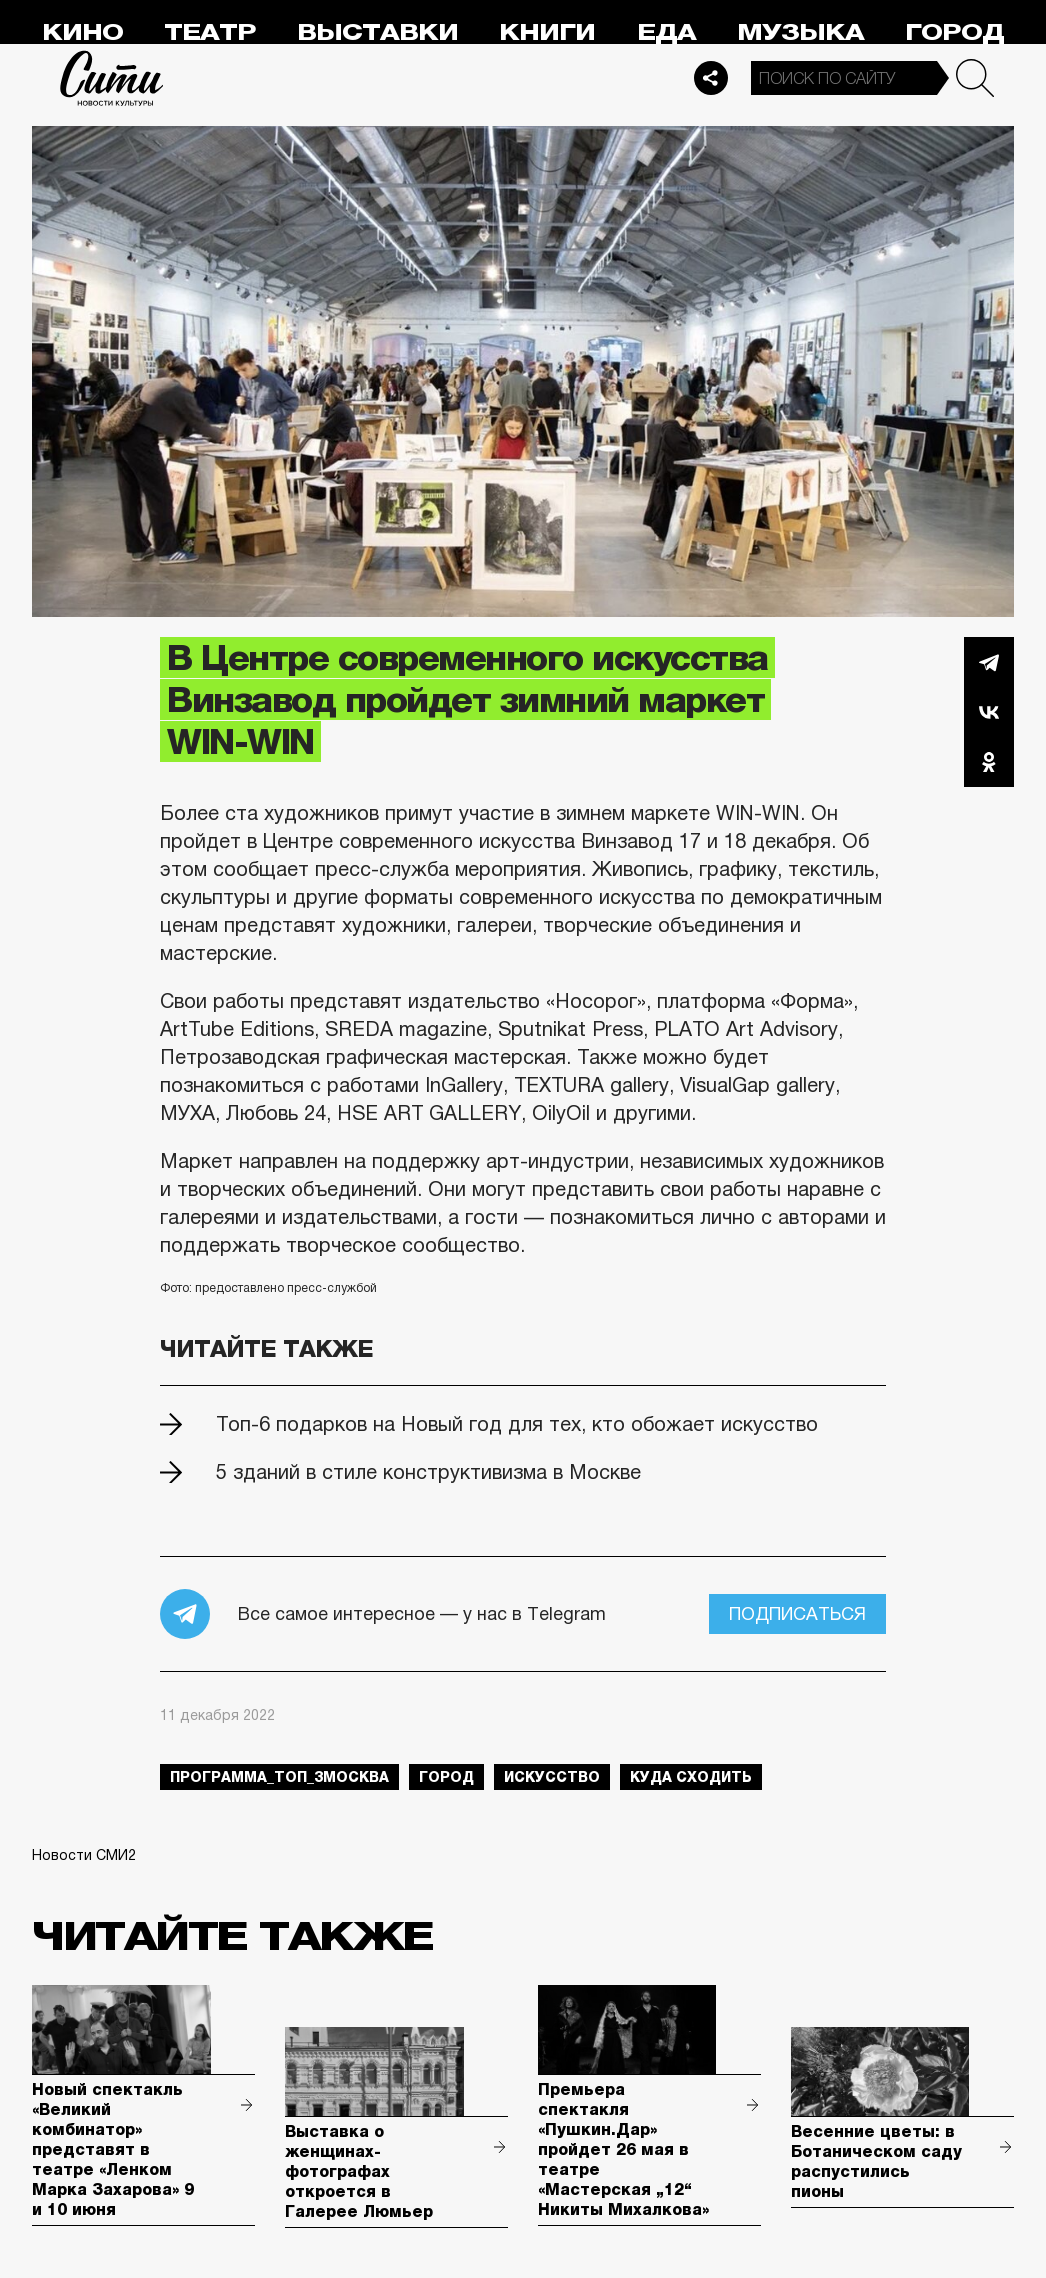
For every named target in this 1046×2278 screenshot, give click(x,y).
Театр (210, 32)
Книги (547, 32)
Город (954, 32)
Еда (666, 32)
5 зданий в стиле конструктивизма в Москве (428, 1472)
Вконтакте (989, 712)
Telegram (989, 662)
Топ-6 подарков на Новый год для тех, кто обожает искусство (517, 1424)
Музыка (800, 32)
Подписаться (797, 1614)
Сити (112, 78)
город (446, 1777)
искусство (552, 1777)
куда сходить (691, 1777)
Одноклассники (989, 762)
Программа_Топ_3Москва (279, 1777)
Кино (82, 32)
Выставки (377, 32)
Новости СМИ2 (84, 1855)
